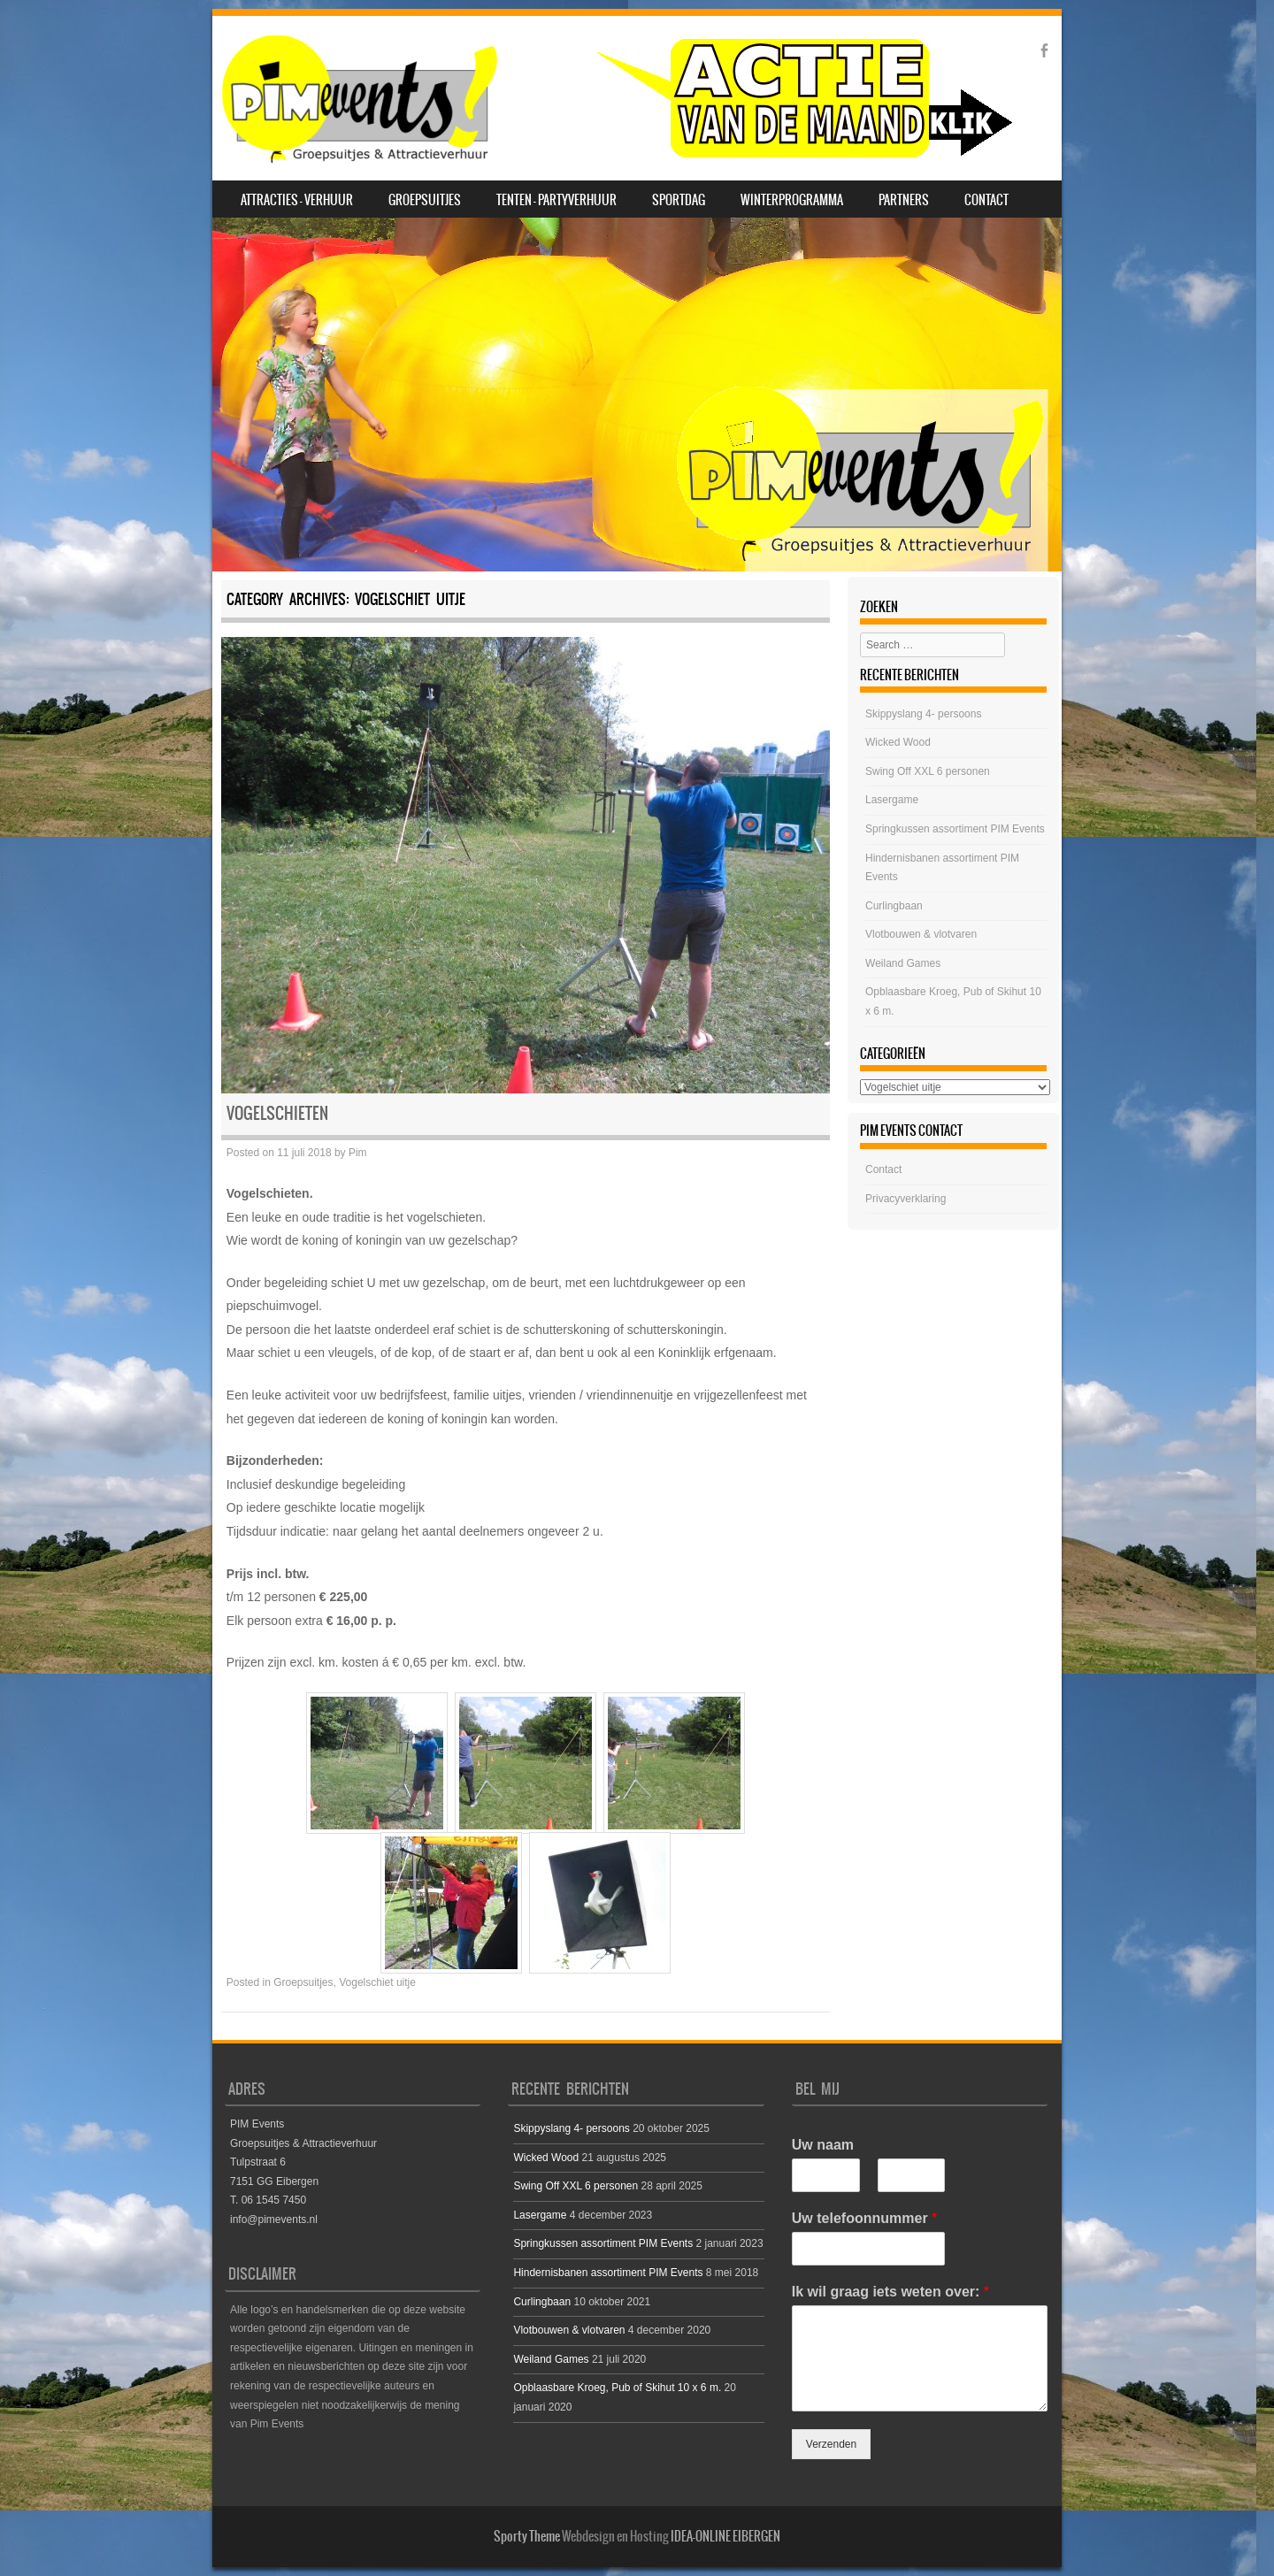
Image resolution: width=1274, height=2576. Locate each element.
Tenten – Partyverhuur (556, 200)
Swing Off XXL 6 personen (927, 771)
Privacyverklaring (905, 1198)
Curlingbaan (894, 906)
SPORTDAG (678, 200)
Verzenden (831, 2444)
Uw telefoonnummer (864, 2218)
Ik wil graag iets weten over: (890, 2291)
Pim (358, 1152)
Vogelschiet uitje (377, 1982)
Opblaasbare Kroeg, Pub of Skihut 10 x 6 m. (617, 2387)
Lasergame (891, 800)
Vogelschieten (277, 1113)
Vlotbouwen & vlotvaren (921, 934)
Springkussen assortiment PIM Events (955, 829)
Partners (904, 200)
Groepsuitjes (424, 200)
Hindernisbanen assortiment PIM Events (607, 2272)
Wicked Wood (898, 742)
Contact (986, 200)
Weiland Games (902, 963)
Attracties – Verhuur (297, 200)
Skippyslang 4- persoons (923, 714)
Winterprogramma (792, 200)
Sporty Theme (527, 2536)
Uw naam (823, 2144)
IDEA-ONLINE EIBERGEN (725, 2536)
